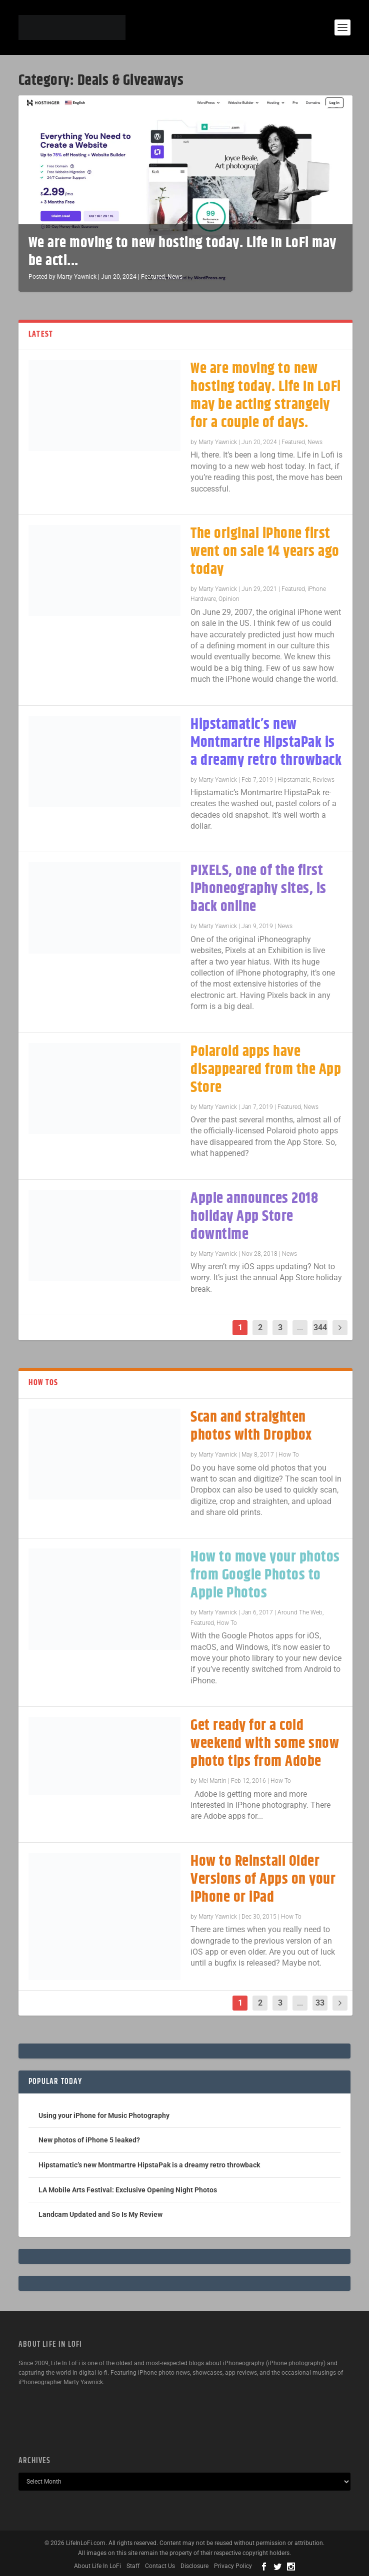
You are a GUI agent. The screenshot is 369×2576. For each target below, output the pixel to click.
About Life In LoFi (97, 2566)
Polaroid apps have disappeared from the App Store (265, 1069)
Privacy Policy (233, 2566)
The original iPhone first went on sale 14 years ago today (265, 551)
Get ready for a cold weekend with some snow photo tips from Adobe (264, 1743)
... (300, 1327)
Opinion (229, 598)
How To (288, 1454)
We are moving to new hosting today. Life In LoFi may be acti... (182, 252)
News (175, 276)
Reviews (323, 779)
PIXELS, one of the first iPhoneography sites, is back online (258, 889)
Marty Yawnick (76, 276)
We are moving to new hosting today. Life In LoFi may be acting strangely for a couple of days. (265, 396)
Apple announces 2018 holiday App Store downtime (254, 1216)
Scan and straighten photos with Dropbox (251, 1426)
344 (320, 1327)
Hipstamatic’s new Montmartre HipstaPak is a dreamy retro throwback (266, 742)
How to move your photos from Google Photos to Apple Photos (265, 1575)
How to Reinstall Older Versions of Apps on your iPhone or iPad (263, 1879)
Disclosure (194, 2566)
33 (320, 2003)
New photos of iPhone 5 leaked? (89, 2140)
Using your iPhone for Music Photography (104, 2115)
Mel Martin (212, 1780)
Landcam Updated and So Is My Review (100, 2214)
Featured (153, 276)
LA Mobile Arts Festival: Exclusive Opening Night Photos (127, 2190)
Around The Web (300, 1612)
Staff (133, 2566)
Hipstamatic (294, 779)
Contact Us (160, 2566)
